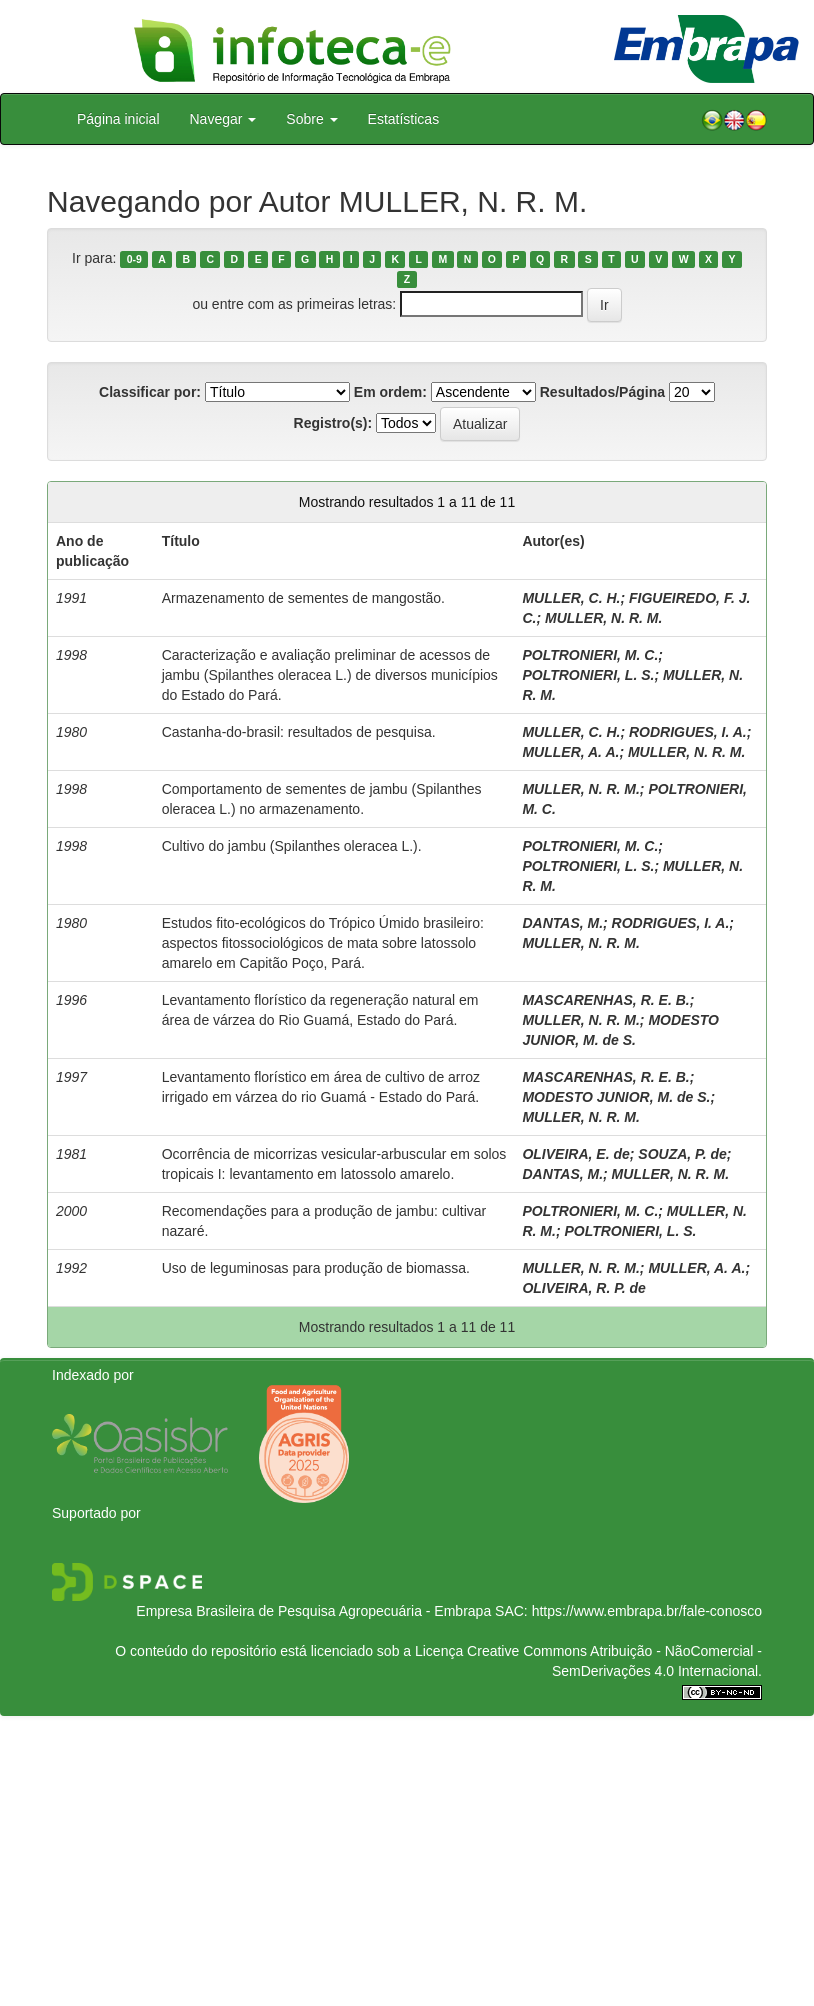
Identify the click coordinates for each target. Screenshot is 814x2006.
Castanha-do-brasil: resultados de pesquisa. (299, 732)
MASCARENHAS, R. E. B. (605, 1000)
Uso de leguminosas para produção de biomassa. (316, 1268)
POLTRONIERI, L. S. (588, 675)
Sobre (311, 119)
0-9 (134, 259)
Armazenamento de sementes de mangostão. (303, 598)
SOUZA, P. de (682, 1154)
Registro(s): (333, 423)
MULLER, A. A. (570, 752)
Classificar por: (150, 392)
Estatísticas (404, 119)
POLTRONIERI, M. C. (590, 655)
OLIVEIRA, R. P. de (583, 1288)
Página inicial (118, 119)
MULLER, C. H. (571, 598)
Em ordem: (390, 392)
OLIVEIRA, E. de (575, 1154)
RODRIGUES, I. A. (688, 732)
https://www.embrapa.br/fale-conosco (647, 1611)
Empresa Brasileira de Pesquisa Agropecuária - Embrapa (313, 1611)
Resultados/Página (602, 392)
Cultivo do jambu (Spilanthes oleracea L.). (292, 846)
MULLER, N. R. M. (603, 618)
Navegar (223, 119)
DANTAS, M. (562, 923)
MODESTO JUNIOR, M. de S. (616, 1097)
